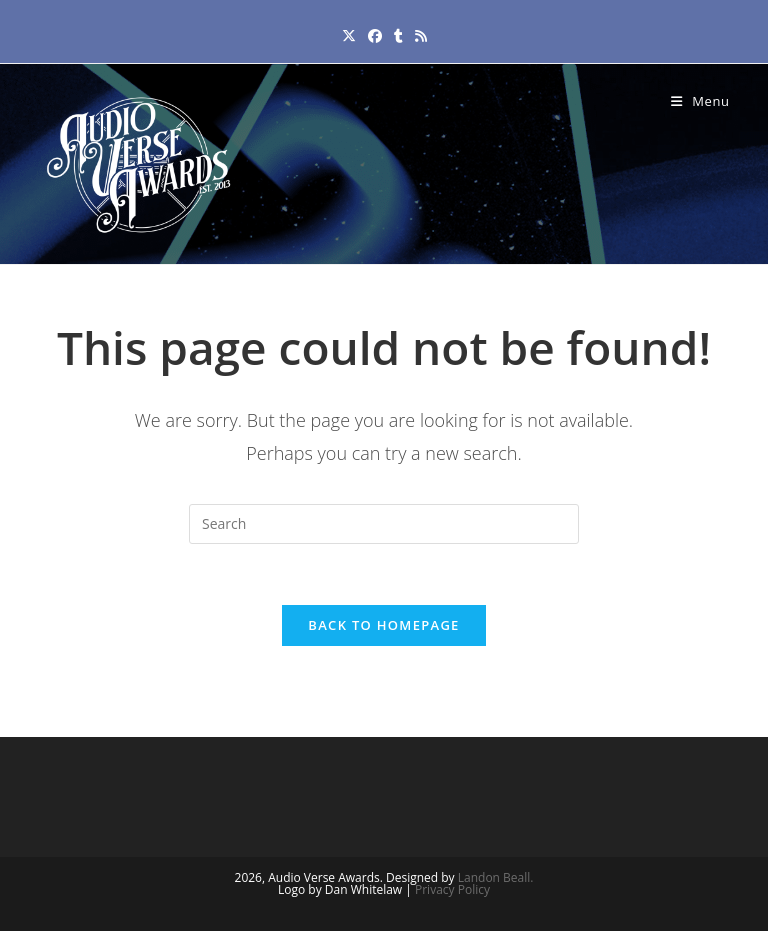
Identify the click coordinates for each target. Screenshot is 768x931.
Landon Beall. (496, 877)
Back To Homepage (383, 625)
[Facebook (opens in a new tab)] (375, 35)
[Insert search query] (384, 524)
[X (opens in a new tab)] (349, 35)
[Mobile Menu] (700, 101)
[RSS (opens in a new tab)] (421, 35)
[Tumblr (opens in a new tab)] (398, 35)
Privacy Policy (452, 889)
